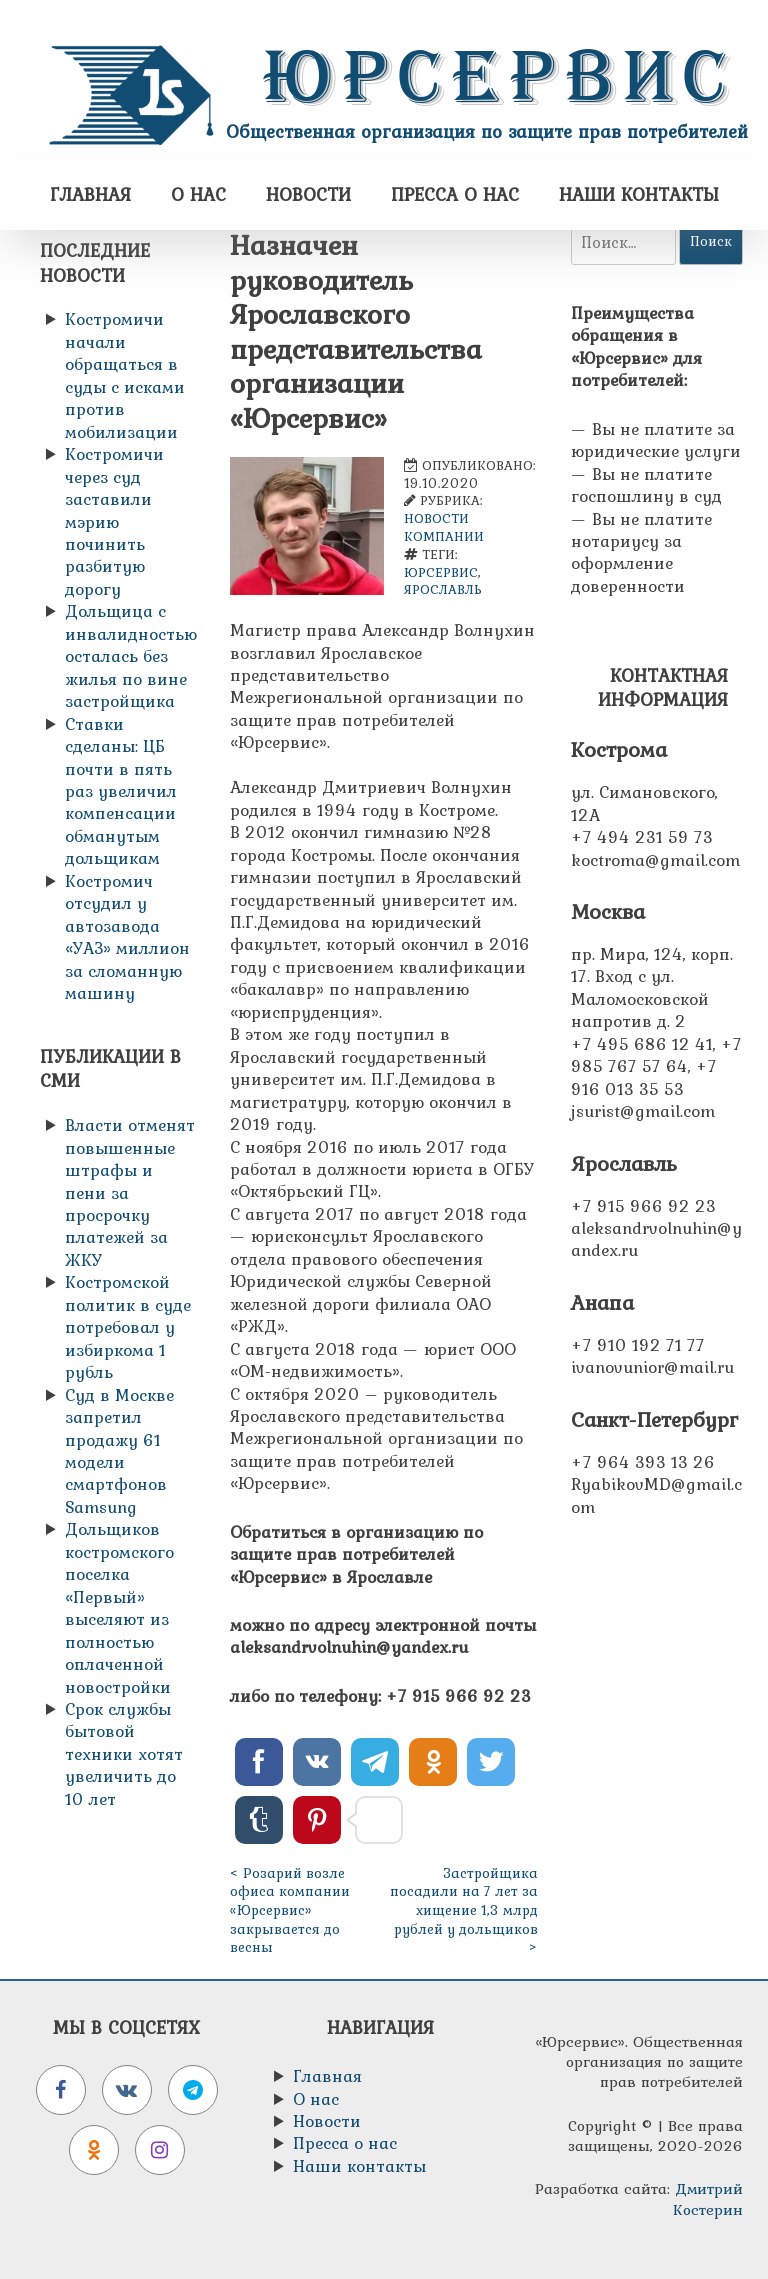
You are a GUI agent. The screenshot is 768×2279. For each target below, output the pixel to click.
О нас (198, 195)
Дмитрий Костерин (708, 2198)
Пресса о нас (455, 195)
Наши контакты (639, 195)
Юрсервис (499, 77)
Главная (90, 195)
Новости (308, 195)
